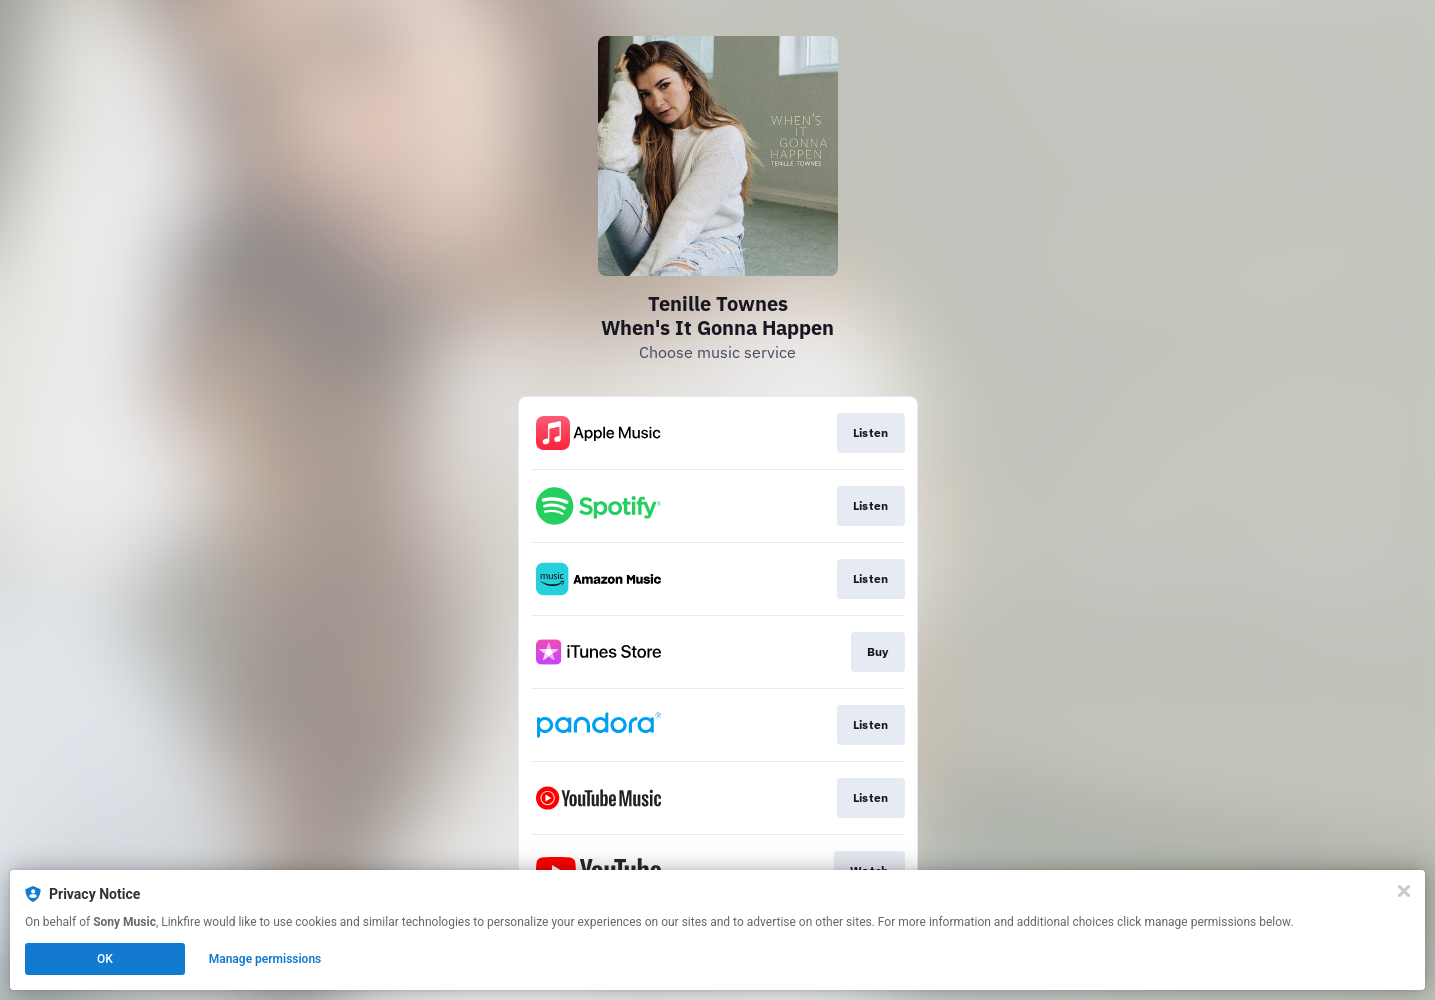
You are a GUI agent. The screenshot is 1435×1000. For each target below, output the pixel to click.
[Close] (1404, 891)
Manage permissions (265, 959)
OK (105, 959)
